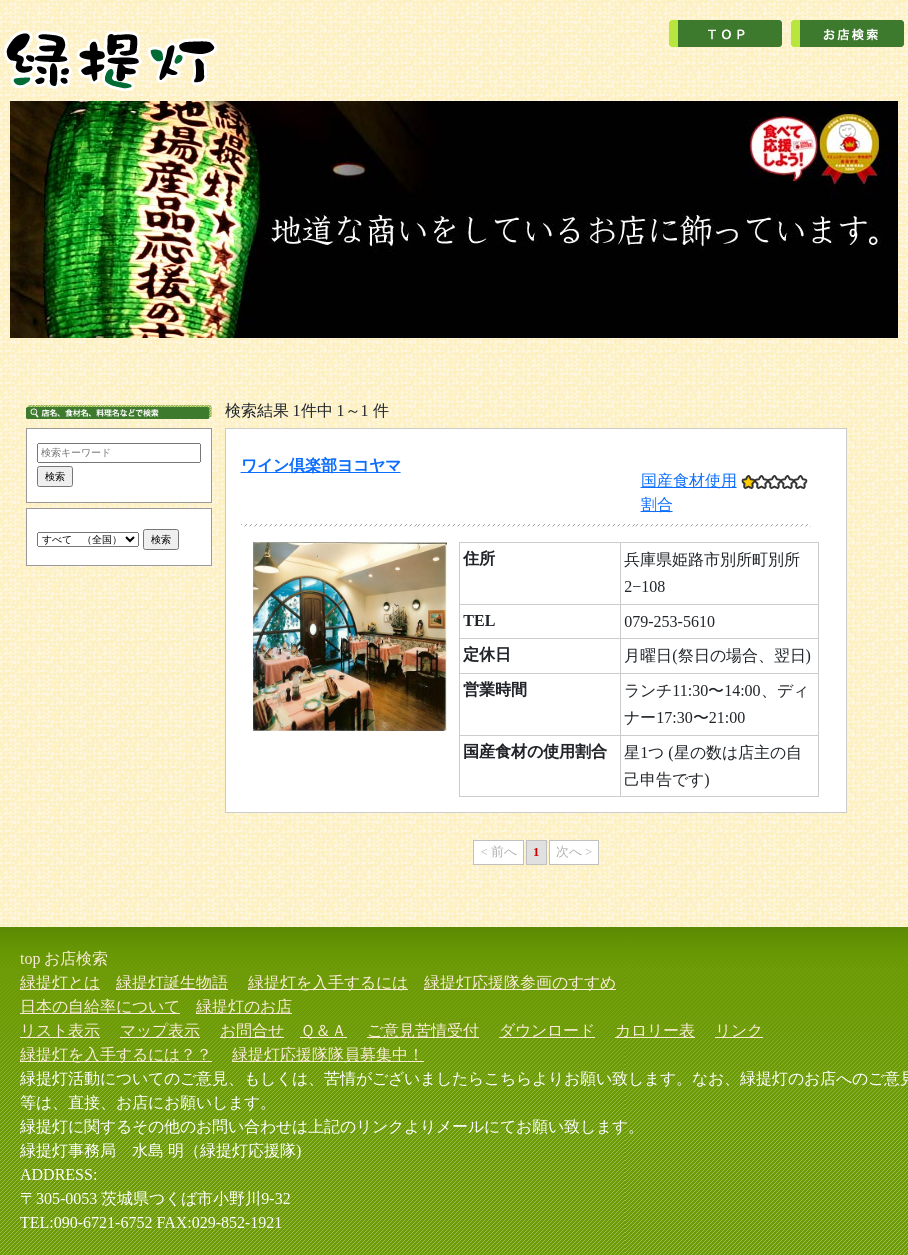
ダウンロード (547, 1030)
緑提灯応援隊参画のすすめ (520, 982)
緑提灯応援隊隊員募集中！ (328, 1054)
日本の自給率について (100, 1006)
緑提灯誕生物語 (172, 982)
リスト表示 (60, 1030)
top (30, 958)
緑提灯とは (60, 982)
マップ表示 (160, 1030)
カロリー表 (655, 1030)
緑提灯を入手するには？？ (116, 1054)
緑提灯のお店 (244, 1006)
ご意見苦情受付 (423, 1030)
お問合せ (252, 1030)
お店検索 (76, 958)
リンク (739, 1030)
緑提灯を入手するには (328, 982)
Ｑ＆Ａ (323, 1030)
